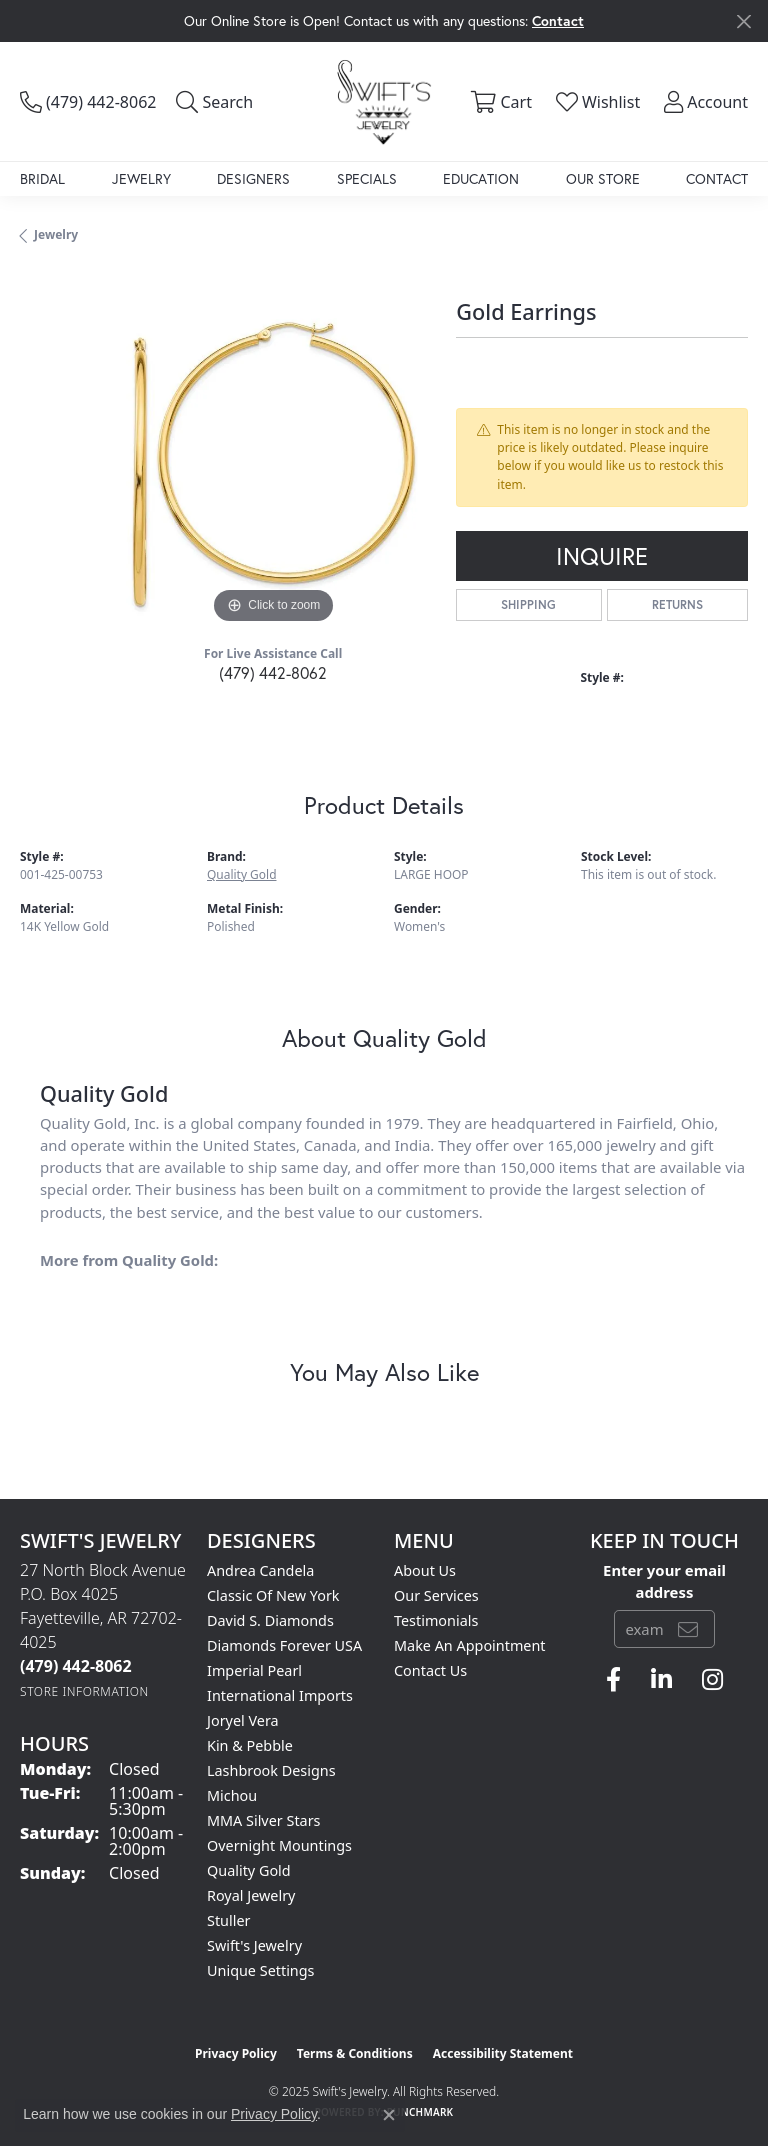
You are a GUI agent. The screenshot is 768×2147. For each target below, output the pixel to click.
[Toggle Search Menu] (214, 102)
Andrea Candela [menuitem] (260, 1570)
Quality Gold (241, 874)
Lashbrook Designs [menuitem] (271, 1770)
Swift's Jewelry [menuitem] (254, 1945)
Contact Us (430, 1670)
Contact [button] (558, 20)
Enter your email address (664, 1581)
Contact (717, 178)
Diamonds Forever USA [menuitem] (284, 1645)
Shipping (528, 604)
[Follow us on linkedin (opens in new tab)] (661, 1680)
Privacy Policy (236, 2053)
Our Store (603, 178)
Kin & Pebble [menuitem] (250, 1745)
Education (481, 178)
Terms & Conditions (355, 2053)
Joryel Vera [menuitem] (243, 1720)
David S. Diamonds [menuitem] (270, 1620)
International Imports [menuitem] (280, 1695)
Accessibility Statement (503, 2053)
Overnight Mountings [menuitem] (279, 1845)
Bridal (42, 178)
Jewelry (141, 178)
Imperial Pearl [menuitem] (254, 1670)
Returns (677, 604)
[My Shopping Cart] (498, 102)
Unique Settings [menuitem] (260, 1970)
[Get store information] (84, 1691)
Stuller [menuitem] (228, 1920)
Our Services (436, 1595)
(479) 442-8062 (273, 672)
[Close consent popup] (389, 2115)
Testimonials (436, 1620)
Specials (367, 178)
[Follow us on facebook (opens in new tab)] (613, 1680)
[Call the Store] (76, 1666)
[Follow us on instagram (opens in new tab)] (712, 1680)
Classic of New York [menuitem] (273, 1595)
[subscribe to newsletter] (688, 1629)
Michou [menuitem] (232, 1795)
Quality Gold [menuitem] (249, 1870)
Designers (253, 178)
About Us (425, 1570)
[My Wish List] (596, 102)
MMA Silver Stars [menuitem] (264, 1820)
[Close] (743, 21)
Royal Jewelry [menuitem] (251, 1895)
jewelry (56, 234)
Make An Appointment (470, 1645)
